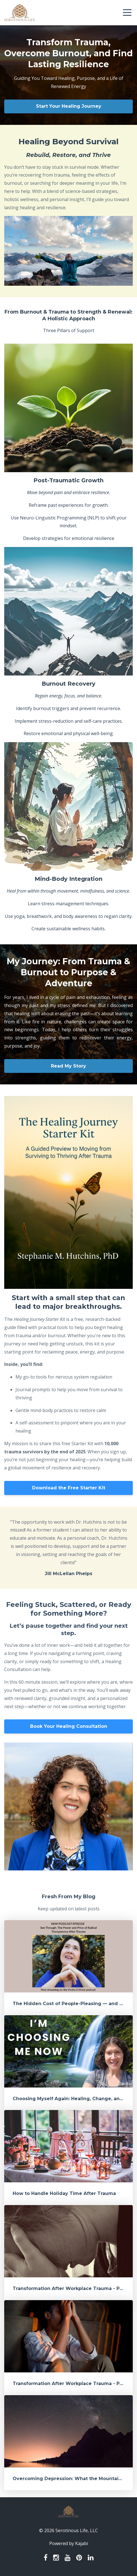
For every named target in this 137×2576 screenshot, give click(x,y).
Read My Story (68, 1066)
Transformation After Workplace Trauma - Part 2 (72, 2288)
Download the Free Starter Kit (68, 1487)
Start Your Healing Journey (68, 106)
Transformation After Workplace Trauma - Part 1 (71, 2383)
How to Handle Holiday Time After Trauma (64, 2193)
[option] (68, 1548)
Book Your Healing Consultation (68, 1726)
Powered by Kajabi (68, 2543)
